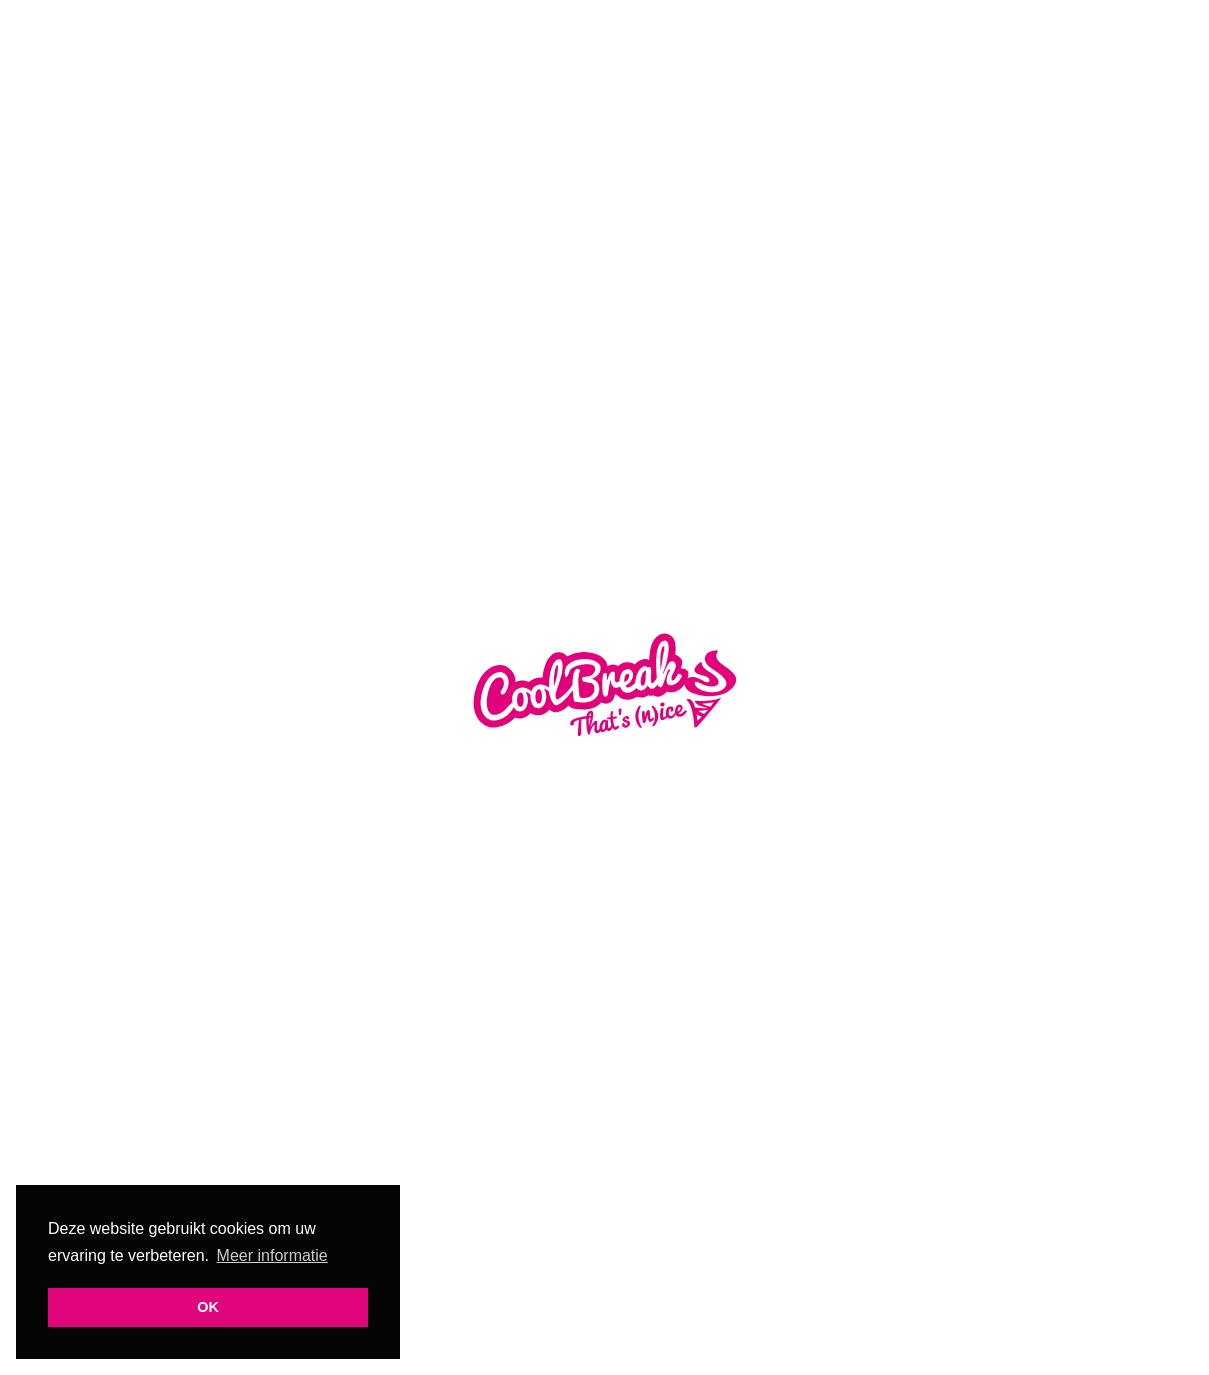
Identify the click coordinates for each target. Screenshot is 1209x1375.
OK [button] (208, 1307)
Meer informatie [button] (272, 1255)
